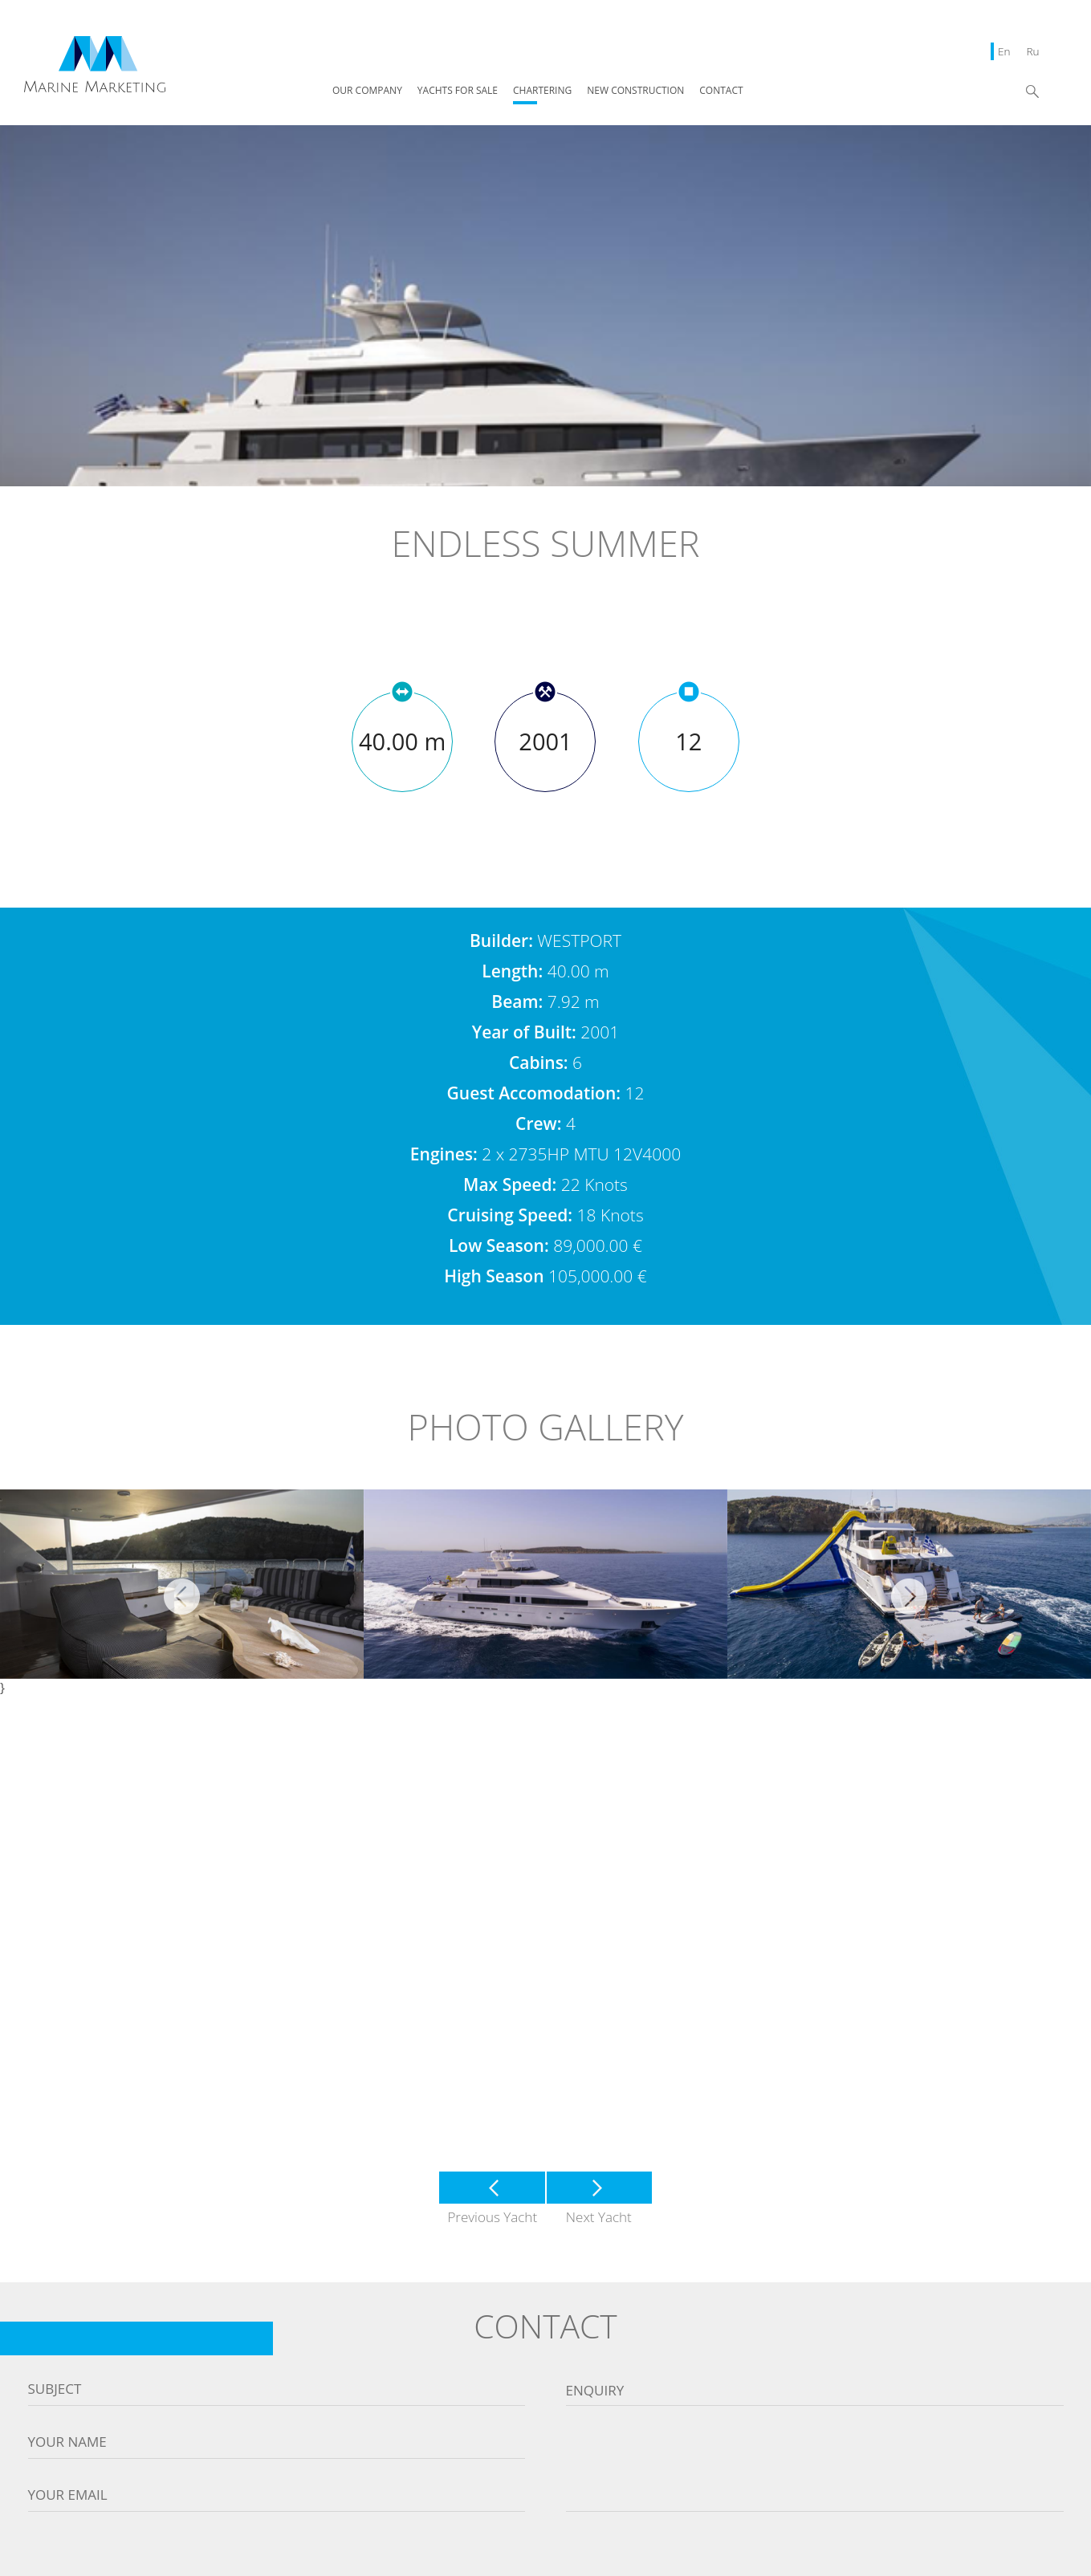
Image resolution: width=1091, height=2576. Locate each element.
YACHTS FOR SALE (457, 91)
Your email (68, 2495)
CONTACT (721, 91)
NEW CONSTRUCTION (635, 91)
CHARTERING (542, 91)
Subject (55, 2389)
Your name (67, 2442)
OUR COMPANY (367, 91)
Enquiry (595, 2390)
